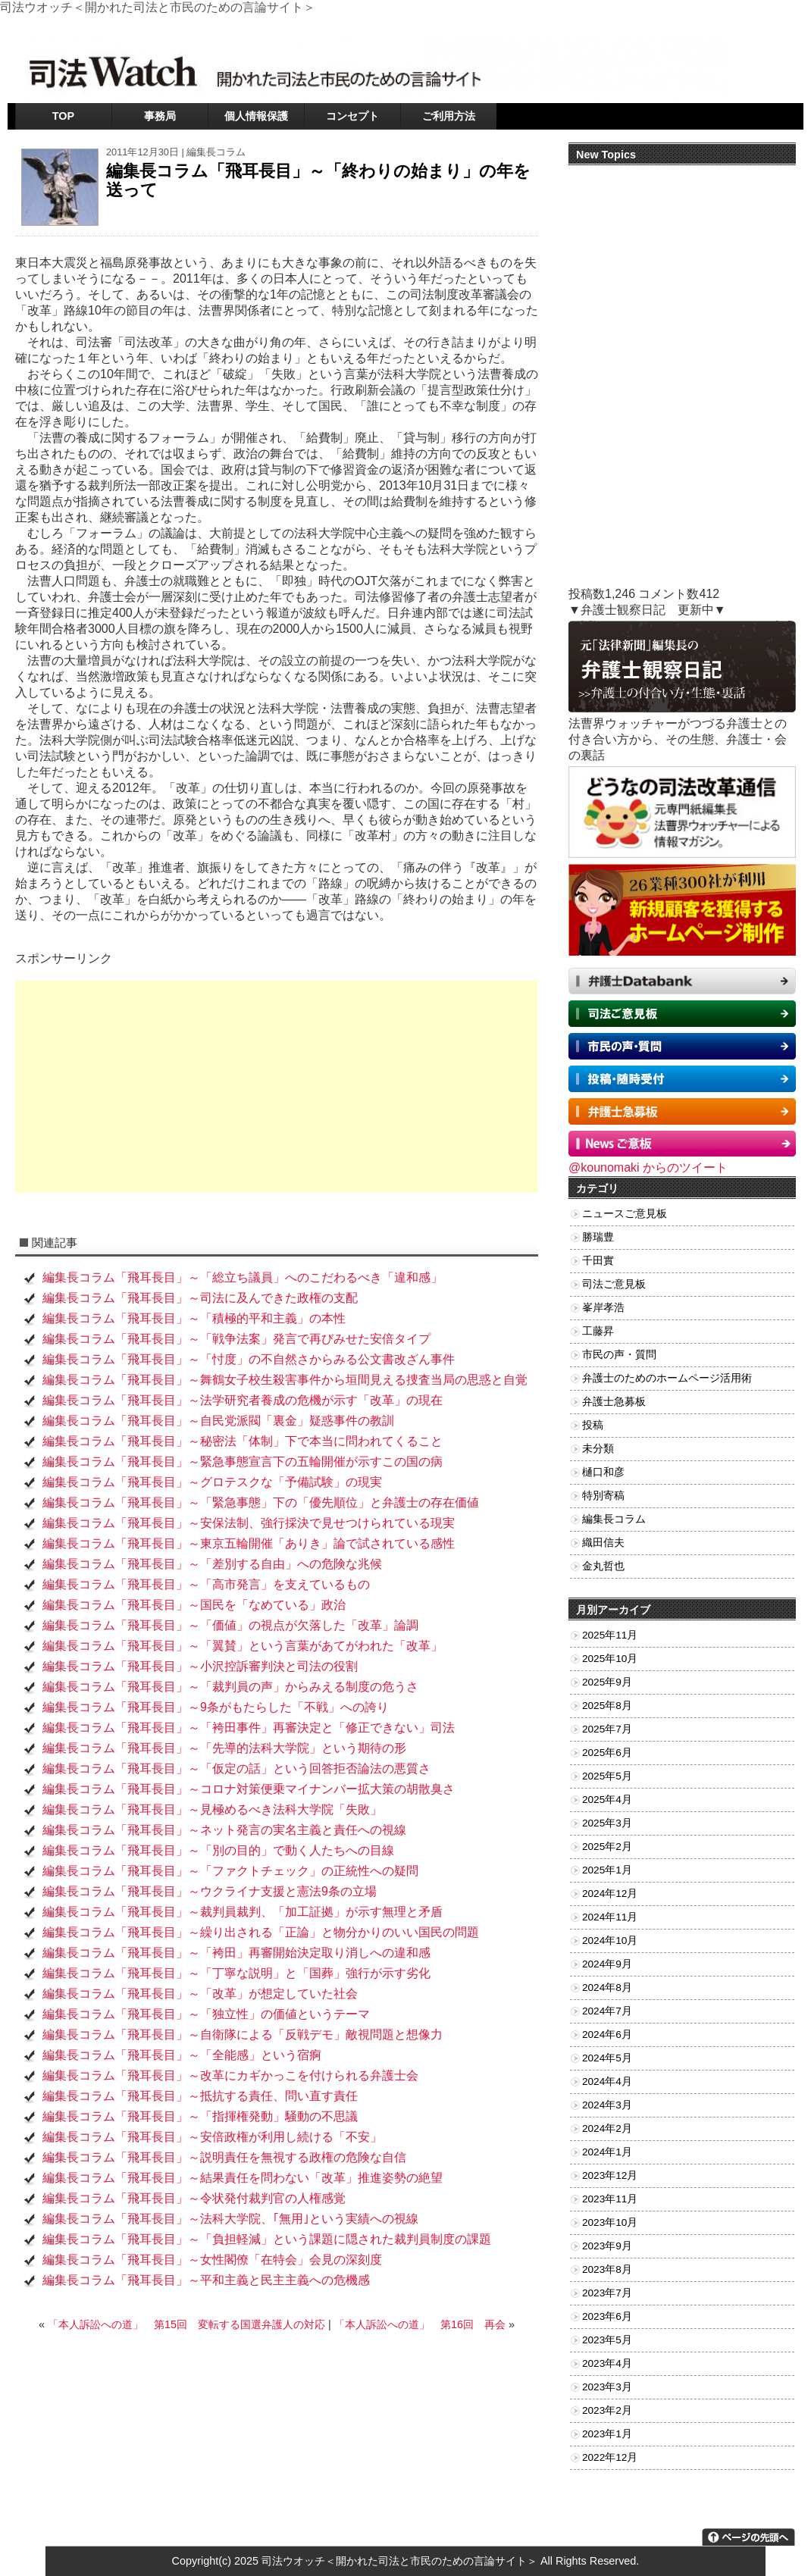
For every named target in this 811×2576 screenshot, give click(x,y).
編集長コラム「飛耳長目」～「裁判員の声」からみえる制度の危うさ (230, 1686)
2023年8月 (607, 2269)
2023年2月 (607, 2410)
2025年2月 (607, 1846)
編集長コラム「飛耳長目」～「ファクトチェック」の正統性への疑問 (230, 1870)
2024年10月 (609, 1940)
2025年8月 (607, 1705)
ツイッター (637, 26)
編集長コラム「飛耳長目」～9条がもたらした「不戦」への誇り (215, 1707)
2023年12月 (609, 2175)
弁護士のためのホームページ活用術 (667, 1378)
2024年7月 (607, 2011)
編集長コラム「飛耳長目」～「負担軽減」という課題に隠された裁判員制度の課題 (266, 2239)
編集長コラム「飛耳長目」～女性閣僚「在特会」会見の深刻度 (212, 2259)
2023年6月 (607, 2316)
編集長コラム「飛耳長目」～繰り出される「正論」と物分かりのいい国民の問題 (260, 1932)
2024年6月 (607, 2034)
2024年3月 (607, 2105)
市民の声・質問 (619, 1354)
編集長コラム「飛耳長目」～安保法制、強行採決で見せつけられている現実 (248, 1522)
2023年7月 (607, 2293)
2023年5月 (607, 2340)
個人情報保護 (256, 116)
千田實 (598, 1260)
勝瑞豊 (598, 1237)
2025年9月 (607, 1682)
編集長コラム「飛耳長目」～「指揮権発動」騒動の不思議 (200, 2116)
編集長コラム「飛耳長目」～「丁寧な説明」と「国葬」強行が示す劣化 (236, 1973)
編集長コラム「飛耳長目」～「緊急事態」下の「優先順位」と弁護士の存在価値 (260, 1502)
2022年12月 (609, 2457)
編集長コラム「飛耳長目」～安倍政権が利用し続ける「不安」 (212, 2136)
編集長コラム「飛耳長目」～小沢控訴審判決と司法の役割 (200, 1666)
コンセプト (352, 116)
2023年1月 (607, 2434)
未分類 (598, 1448)
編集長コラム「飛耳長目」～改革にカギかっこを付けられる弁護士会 (230, 2075)
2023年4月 (607, 2363)
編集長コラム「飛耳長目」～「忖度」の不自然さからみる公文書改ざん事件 (248, 1359)
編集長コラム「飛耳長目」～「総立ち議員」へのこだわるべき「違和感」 (242, 1277)
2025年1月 (607, 1870)
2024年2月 (607, 2128)
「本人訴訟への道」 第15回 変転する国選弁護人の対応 (186, 2324)
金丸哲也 (603, 1566)
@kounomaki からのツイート (648, 1167)
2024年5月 (607, 2058)
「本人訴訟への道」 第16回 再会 (420, 2324)
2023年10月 (609, 2222)
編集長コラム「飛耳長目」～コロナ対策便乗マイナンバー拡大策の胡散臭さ (248, 1789)
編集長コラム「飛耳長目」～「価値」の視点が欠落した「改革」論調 (230, 1625)
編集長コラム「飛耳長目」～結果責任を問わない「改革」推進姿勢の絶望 (242, 2177)
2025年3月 (607, 1823)
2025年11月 (609, 1635)
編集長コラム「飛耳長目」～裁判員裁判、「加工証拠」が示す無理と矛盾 (242, 1911)
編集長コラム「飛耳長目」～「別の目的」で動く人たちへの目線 (218, 1850)
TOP (63, 116)
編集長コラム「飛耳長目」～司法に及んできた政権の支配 (200, 1297)
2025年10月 (609, 1658)
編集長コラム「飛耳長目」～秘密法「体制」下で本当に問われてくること (248, 1441)
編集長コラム (216, 152)
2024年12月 (609, 1893)
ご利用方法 (448, 116)
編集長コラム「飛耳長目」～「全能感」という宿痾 (181, 2055)
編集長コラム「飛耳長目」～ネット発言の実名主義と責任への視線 (224, 1829)
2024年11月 (609, 1917)
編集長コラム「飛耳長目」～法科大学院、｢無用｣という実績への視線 (230, 2218)
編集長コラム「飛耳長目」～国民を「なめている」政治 (194, 1604)
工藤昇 (598, 1331)
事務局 (160, 116)
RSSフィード (766, 26)
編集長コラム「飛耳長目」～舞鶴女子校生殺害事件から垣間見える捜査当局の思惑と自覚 (285, 1379)
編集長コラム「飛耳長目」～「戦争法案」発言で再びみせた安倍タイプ (236, 1338)
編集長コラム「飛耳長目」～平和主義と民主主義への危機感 (206, 2280)
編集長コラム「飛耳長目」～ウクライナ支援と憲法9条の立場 (209, 1891)
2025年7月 (607, 1729)
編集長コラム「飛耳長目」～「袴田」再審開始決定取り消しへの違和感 (236, 1952)
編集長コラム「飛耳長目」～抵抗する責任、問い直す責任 (200, 2095)
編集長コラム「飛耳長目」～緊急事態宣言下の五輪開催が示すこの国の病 (242, 1461)
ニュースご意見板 (624, 1213)
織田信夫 (603, 1542)
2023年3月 (607, 2387)
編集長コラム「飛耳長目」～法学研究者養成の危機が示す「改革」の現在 (242, 1400)
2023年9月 (607, 2246)
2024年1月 (607, 2152)
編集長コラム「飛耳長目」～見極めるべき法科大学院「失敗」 (212, 1809)
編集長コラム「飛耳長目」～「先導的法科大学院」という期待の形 (230, 1748)
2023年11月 (609, 2199)
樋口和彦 (603, 1472)
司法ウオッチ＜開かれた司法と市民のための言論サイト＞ (399, 2561)
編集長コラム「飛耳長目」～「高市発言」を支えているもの (206, 1584)
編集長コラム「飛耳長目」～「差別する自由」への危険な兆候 (218, 1563)
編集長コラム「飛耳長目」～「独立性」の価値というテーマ (206, 2014)
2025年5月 (607, 1776)
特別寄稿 (603, 1495)
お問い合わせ (698, 26)
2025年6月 (607, 1752)
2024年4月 (607, 2081)
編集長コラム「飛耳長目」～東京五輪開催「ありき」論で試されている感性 (254, 1543)
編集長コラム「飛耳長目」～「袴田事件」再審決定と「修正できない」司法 (248, 1727)
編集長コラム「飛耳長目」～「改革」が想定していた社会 (200, 1993)
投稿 (592, 1425)
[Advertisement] (276, 1087)
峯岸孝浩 (603, 1307)
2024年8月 (607, 1987)
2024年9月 (607, 1964)
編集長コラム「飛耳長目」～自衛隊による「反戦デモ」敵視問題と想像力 (248, 2034)
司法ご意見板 (614, 1284)
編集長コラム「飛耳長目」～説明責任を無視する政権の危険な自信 (224, 2157)
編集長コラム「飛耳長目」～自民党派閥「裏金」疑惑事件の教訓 (218, 1420)
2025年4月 (607, 1799)
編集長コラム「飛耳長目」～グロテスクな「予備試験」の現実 (212, 1482)
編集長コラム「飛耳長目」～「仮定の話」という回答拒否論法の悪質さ (236, 1768)
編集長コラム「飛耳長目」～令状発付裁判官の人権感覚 (194, 2198)
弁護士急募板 (614, 1401)
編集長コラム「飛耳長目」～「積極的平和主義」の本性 (194, 1318)
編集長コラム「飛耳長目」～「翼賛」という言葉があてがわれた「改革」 (242, 1645)
